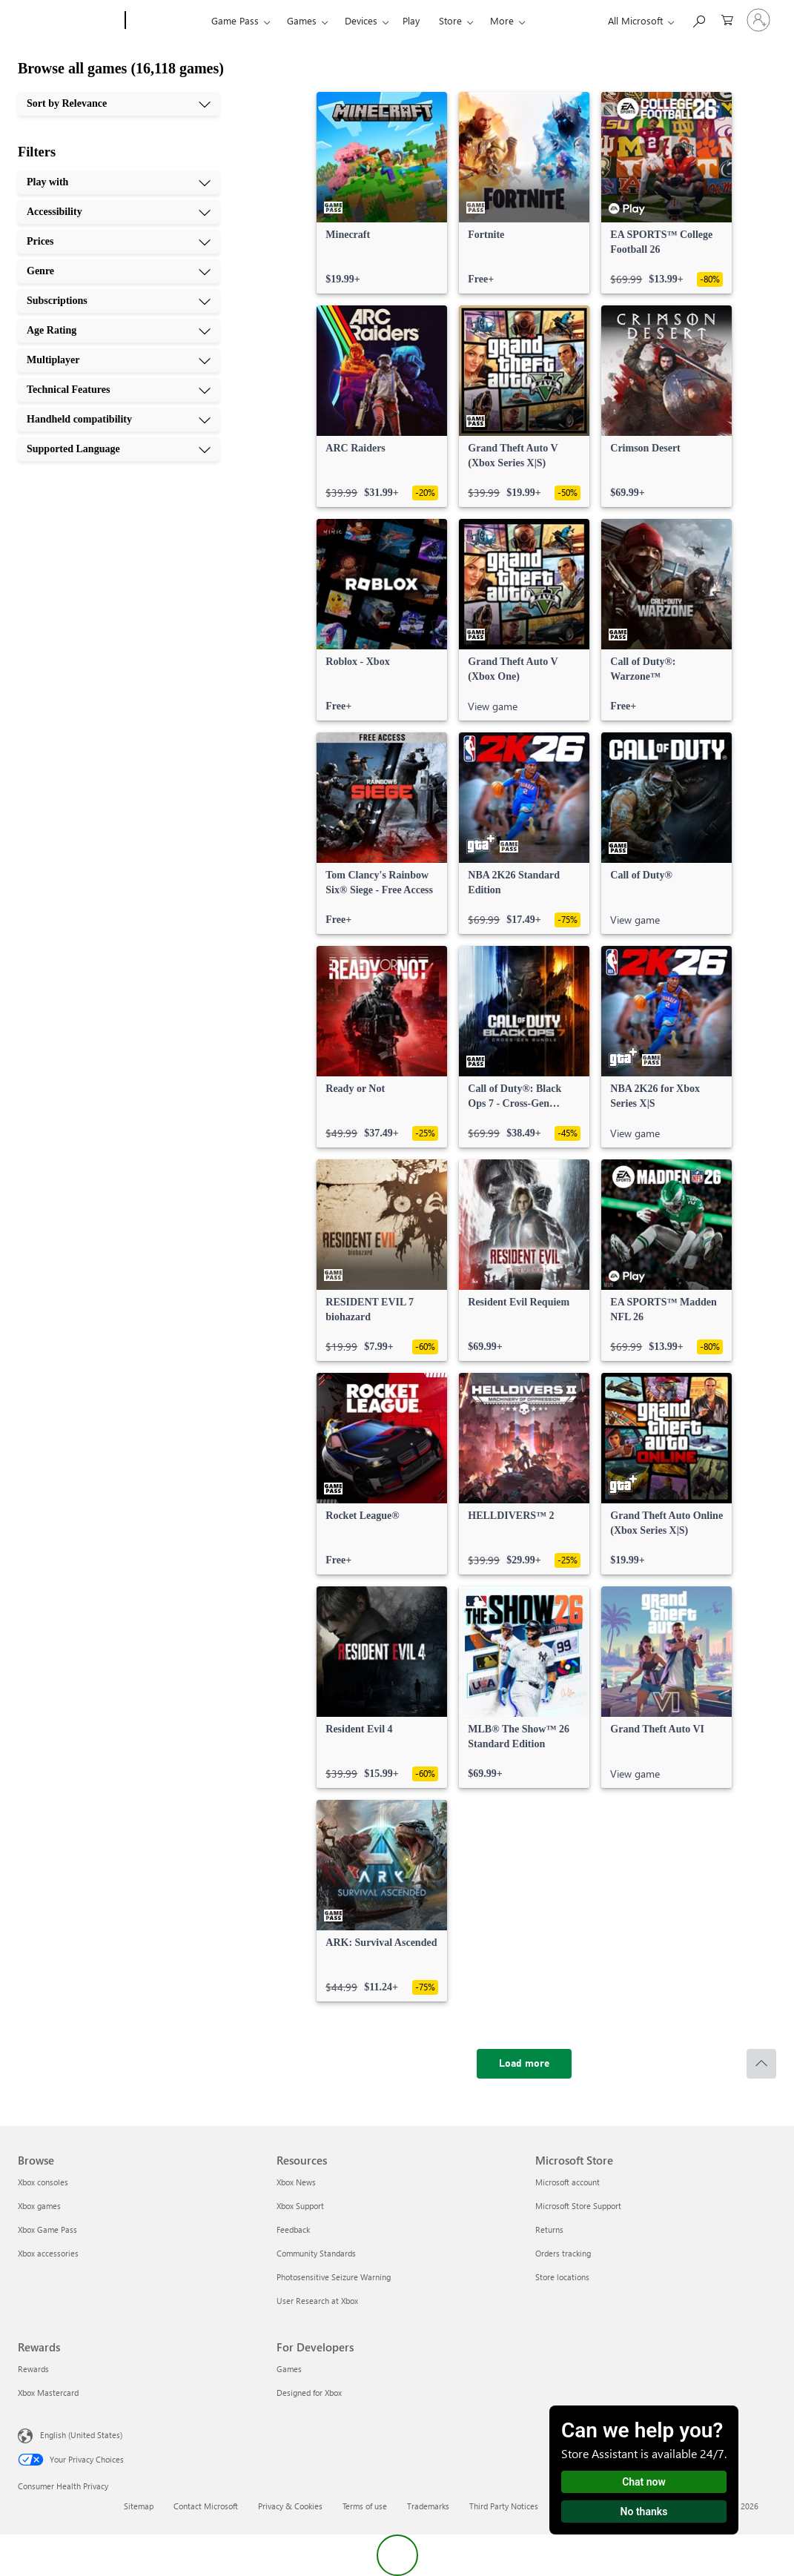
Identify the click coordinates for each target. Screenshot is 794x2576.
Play (411, 20)
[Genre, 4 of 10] (118, 271)
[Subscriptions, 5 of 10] (118, 301)
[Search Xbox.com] (698, 19)
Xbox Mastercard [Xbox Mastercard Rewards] (48, 2392)
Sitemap (138, 2506)
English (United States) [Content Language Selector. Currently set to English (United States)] (81, 2435)
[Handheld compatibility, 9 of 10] (118, 419)
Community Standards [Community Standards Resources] (316, 2253)
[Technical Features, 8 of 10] (118, 390)
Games (302, 20)
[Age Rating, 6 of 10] (118, 330)
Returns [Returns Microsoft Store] (549, 2229)
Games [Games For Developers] (289, 2369)
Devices (361, 20)
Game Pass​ (235, 20)
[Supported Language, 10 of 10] (118, 449)
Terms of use (365, 2506)
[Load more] (524, 2064)
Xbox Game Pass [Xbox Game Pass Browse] (47, 2229)
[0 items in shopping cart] (727, 18)
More (502, 20)
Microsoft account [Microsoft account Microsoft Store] (567, 2182)
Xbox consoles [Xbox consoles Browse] (43, 2182)
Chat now (644, 2482)
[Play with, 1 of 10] (118, 182)
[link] (382, 193)
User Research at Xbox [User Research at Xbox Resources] (317, 2300)
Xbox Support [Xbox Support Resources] (300, 2206)
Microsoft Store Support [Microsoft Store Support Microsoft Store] (578, 2206)
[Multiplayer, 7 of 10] (118, 360)
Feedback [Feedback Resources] (293, 2229)
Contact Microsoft (205, 2506)
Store (450, 20)
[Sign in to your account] (758, 20)
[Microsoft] (68, 21)
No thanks (644, 2511)
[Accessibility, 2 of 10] (118, 212)
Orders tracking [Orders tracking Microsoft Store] (563, 2253)
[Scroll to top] (761, 2064)
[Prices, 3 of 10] (118, 242)
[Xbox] (166, 21)
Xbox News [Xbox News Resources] (296, 2182)
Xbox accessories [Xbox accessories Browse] (48, 2253)
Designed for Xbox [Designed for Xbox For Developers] (309, 2392)
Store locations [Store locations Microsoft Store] (562, 2277)
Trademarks (428, 2506)
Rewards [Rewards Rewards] (33, 2369)
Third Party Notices (503, 2506)
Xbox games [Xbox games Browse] (39, 2206)
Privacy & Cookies (290, 2506)
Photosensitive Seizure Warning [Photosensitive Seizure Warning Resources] (334, 2277)
